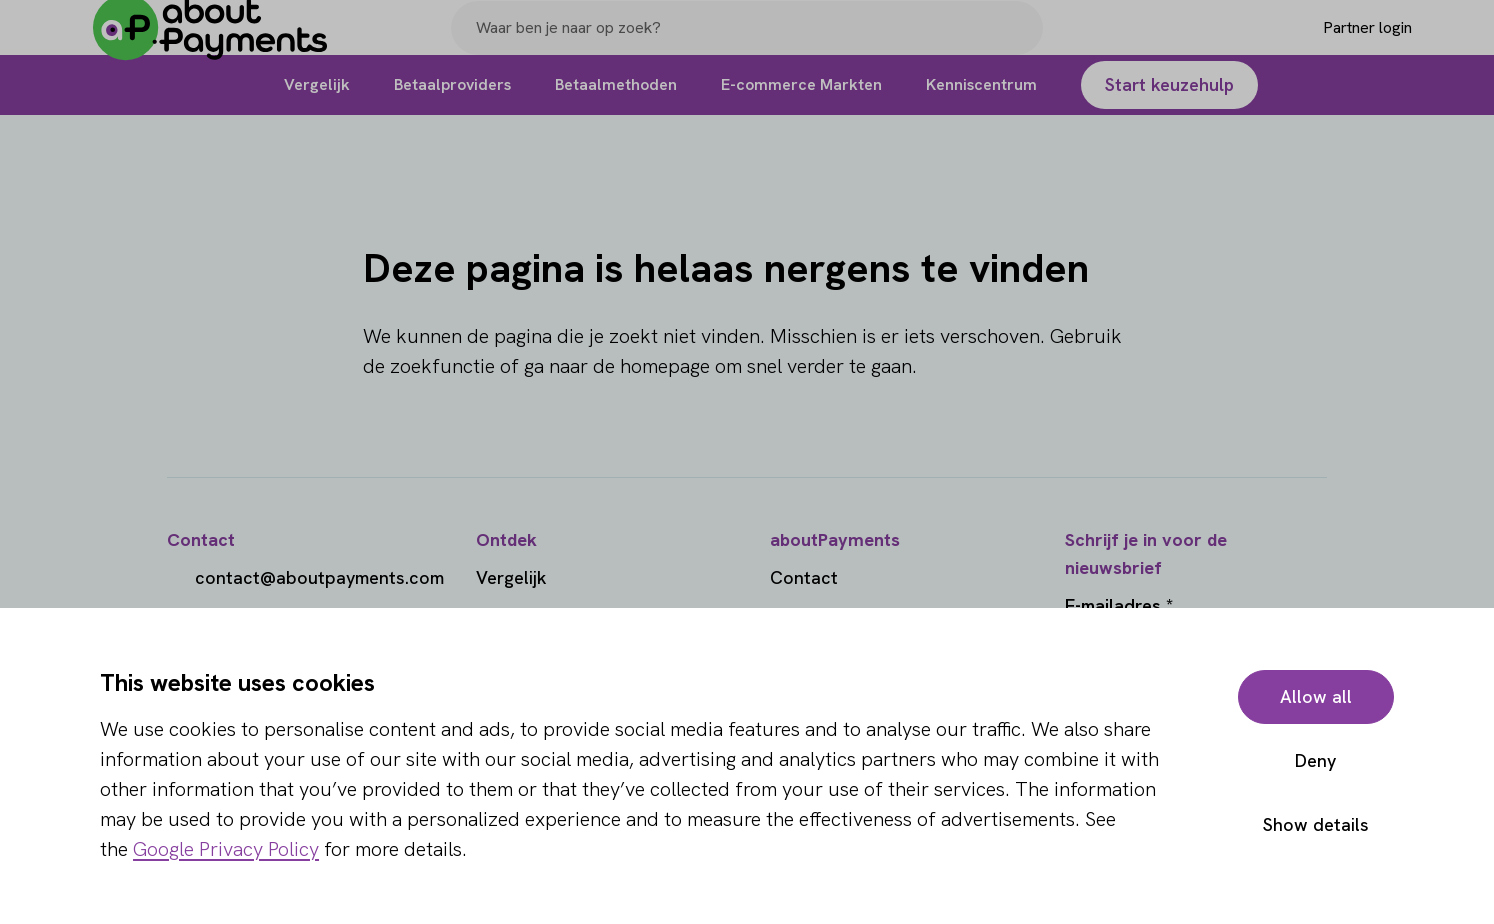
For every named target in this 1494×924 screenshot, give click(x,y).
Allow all (1316, 696)
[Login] (1335, 43)
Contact (804, 577)
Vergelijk (511, 577)
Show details (1316, 824)
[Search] (1019, 43)
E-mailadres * (1119, 605)
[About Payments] (225, 43)
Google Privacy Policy (226, 849)
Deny (1315, 760)
